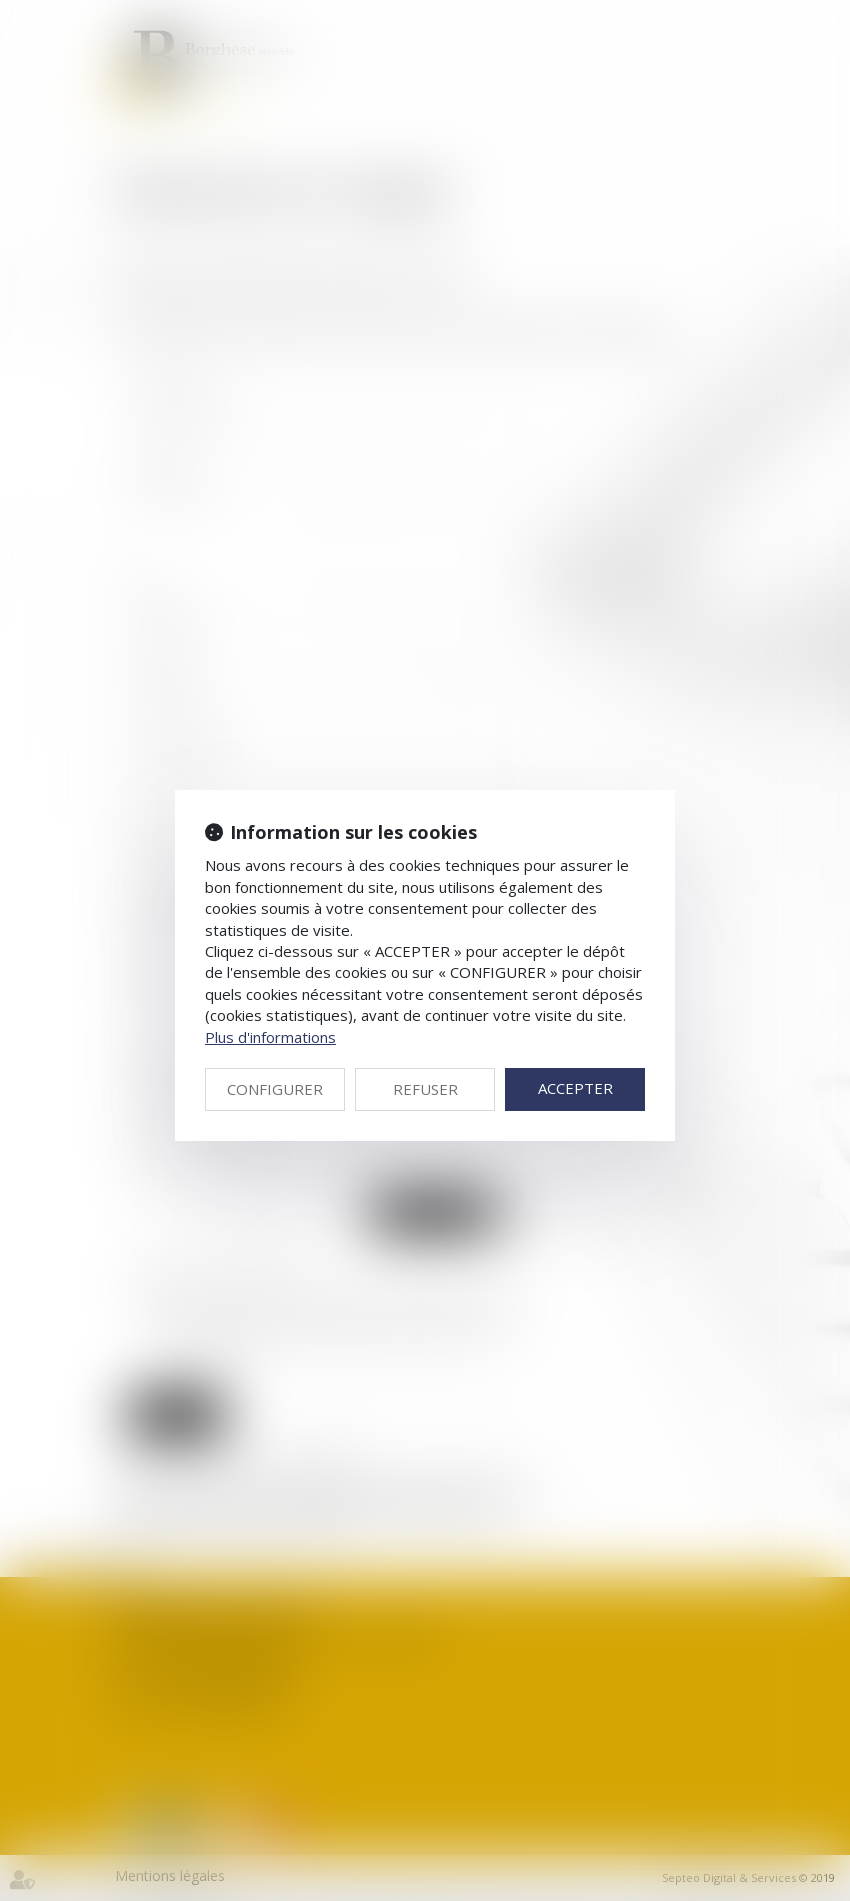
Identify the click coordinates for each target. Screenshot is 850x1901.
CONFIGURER (275, 1089)
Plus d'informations (270, 1037)
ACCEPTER (575, 1088)
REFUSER (425, 1089)
